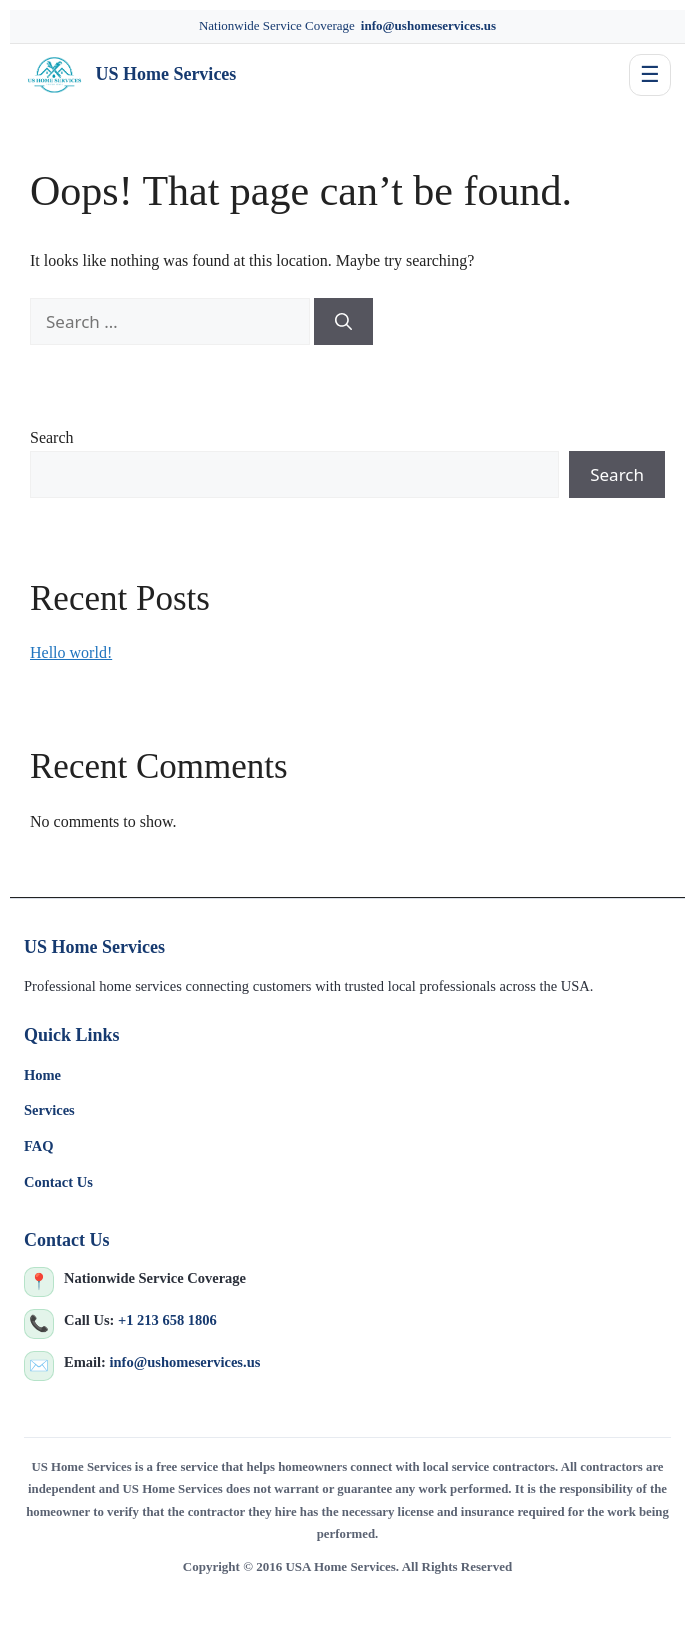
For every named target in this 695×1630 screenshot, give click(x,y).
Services (49, 1110)
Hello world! (71, 652)
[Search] (343, 322)
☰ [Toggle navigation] (650, 74)
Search (52, 437)
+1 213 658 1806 (167, 1320)
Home (42, 1075)
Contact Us (58, 1182)
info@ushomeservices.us (428, 25)
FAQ (39, 1146)
